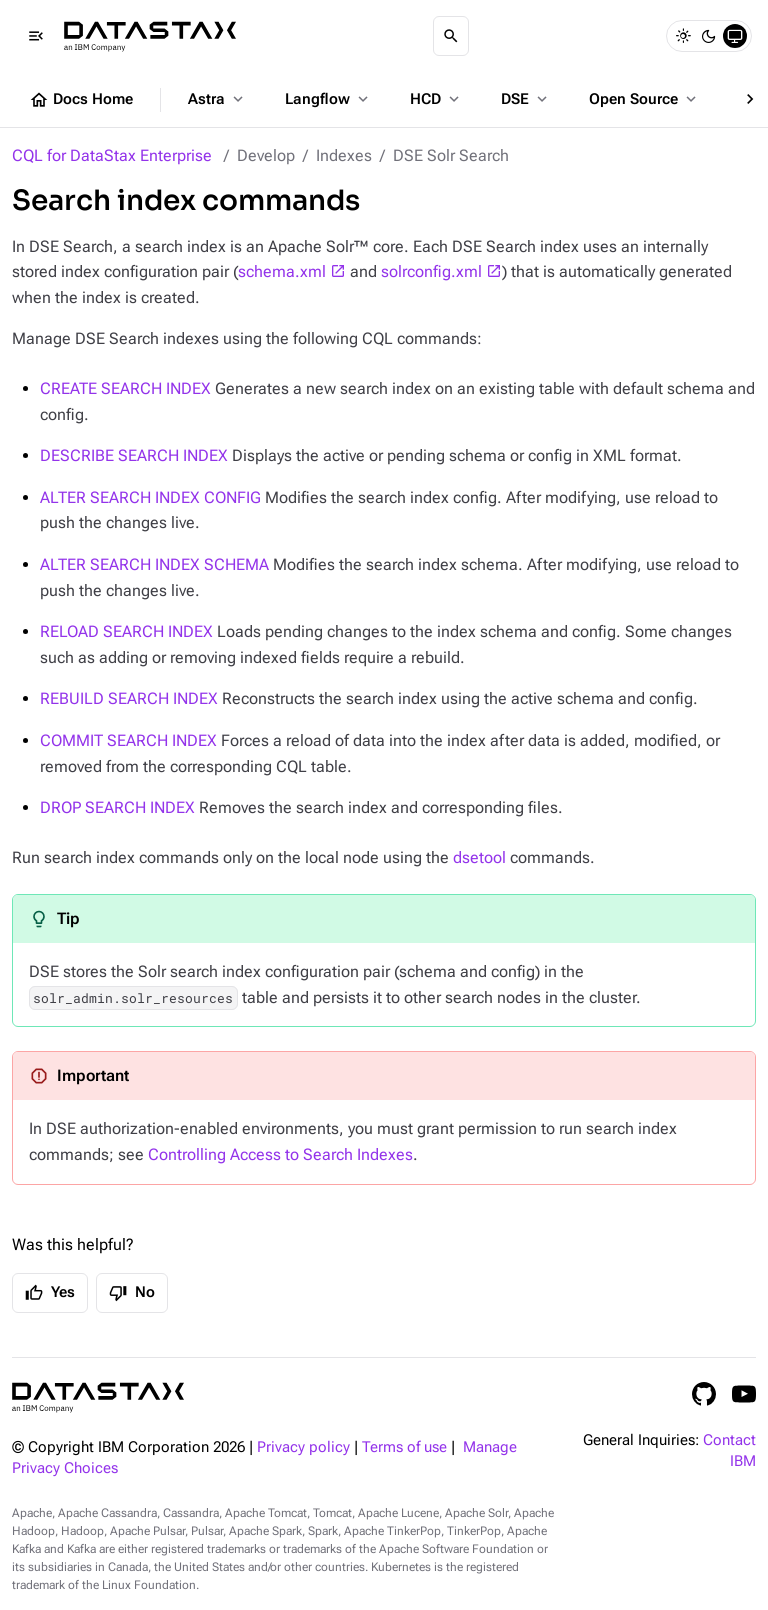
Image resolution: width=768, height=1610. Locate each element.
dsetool (479, 857)
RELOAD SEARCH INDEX (126, 631)
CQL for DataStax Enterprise (112, 155)
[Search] (451, 36)
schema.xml (282, 271)
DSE (526, 99)
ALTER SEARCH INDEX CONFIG (150, 497)
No (132, 1293)
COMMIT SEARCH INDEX (128, 740)
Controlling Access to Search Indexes (280, 1154)
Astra (217, 99)
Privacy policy (303, 1447)
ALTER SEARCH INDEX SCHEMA (154, 564)
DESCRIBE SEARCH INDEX (134, 455)
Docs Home (81, 100)
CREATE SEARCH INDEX (125, 388)
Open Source (644, 99)
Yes (50, 1293)
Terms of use (404, 1447)
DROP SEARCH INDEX (117, 807)
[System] (735, 36)
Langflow (328, 99)
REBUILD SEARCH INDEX (129, 698)
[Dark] (709, 36)
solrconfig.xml (431, 271)
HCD (436, 99)
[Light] (683, 36)
